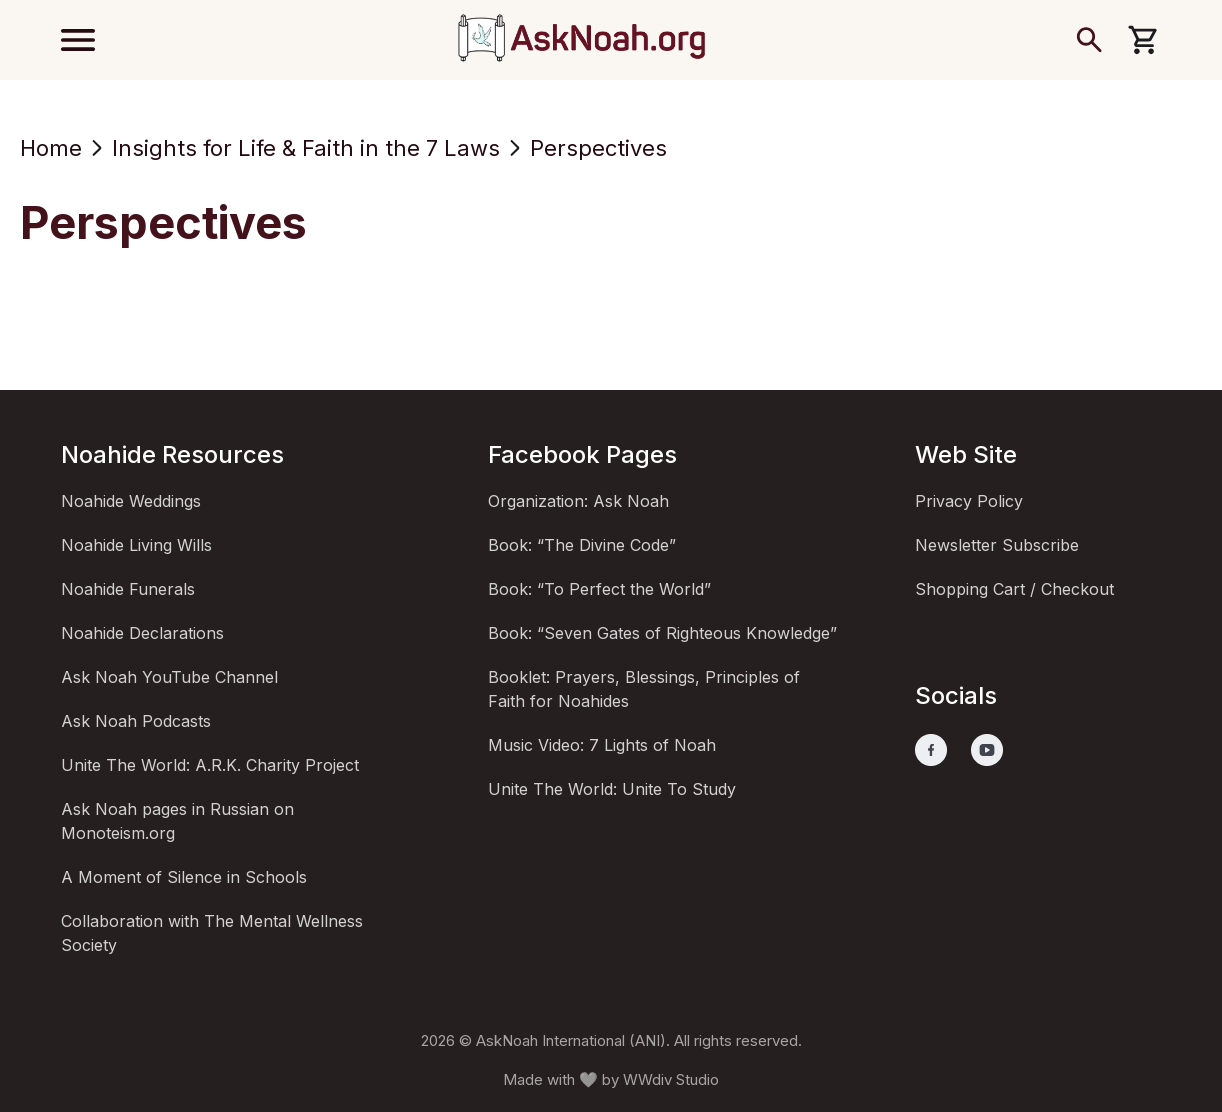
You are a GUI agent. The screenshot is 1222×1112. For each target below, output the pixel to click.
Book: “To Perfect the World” (599, 589)
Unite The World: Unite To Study (612, 789)
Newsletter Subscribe (997, 545)
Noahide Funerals (128, 589)
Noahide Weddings (131, 501)
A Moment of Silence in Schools (184, 877)
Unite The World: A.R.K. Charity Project (210, 765)
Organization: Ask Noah (578, 501)
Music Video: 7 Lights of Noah (602, 745)
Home (51, 148)
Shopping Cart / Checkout (1014, 589)
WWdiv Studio (671, 1079)
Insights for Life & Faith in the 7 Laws (306, 148)
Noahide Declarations (142, 633)
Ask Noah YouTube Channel (169, 677)
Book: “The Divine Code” (582, 545)
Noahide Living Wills (136, 545)
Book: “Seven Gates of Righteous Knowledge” (662, 633)
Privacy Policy (969, 501)
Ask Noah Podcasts (136, 721)
